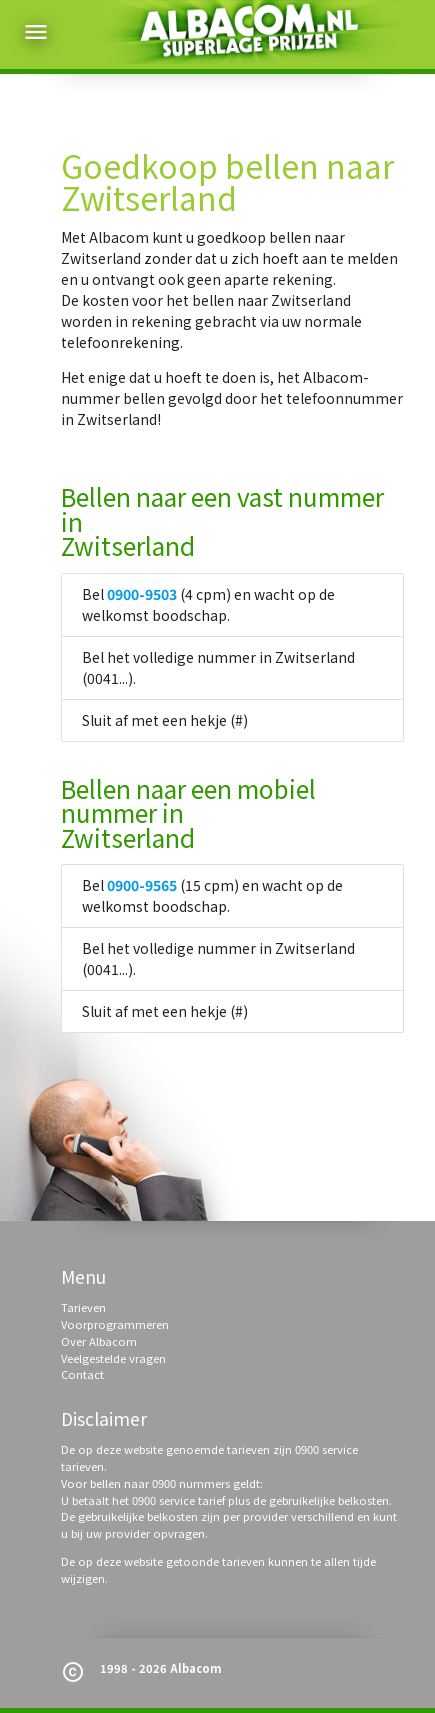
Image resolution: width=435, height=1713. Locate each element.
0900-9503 (142, 594)
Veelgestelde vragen (113, 1358)
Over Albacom (99, 1341)
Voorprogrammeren (115, 1324)
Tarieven (83, 1307)
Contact (82, 1374)
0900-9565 (142, 885)
